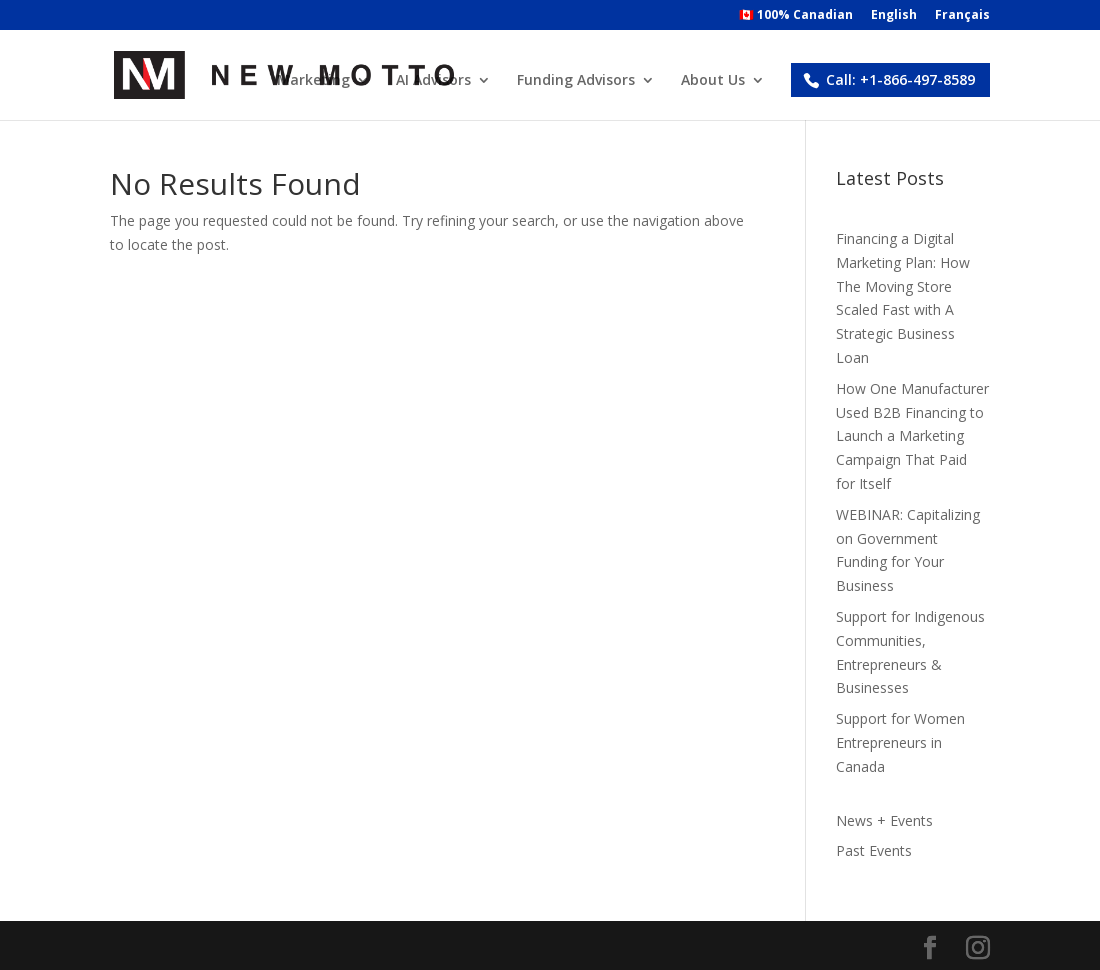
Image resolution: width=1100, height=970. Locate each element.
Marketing (313, 81)
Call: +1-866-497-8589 (900, 79)
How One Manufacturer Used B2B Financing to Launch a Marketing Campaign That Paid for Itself (912, 436)
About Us (713, 81)
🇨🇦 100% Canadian (796, 16)
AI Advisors (433, 81)
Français (962, 16)
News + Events (884, 820)
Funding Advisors (576, 81)
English (894, 16)
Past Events (874, 850)
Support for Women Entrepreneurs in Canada (900, 742)
